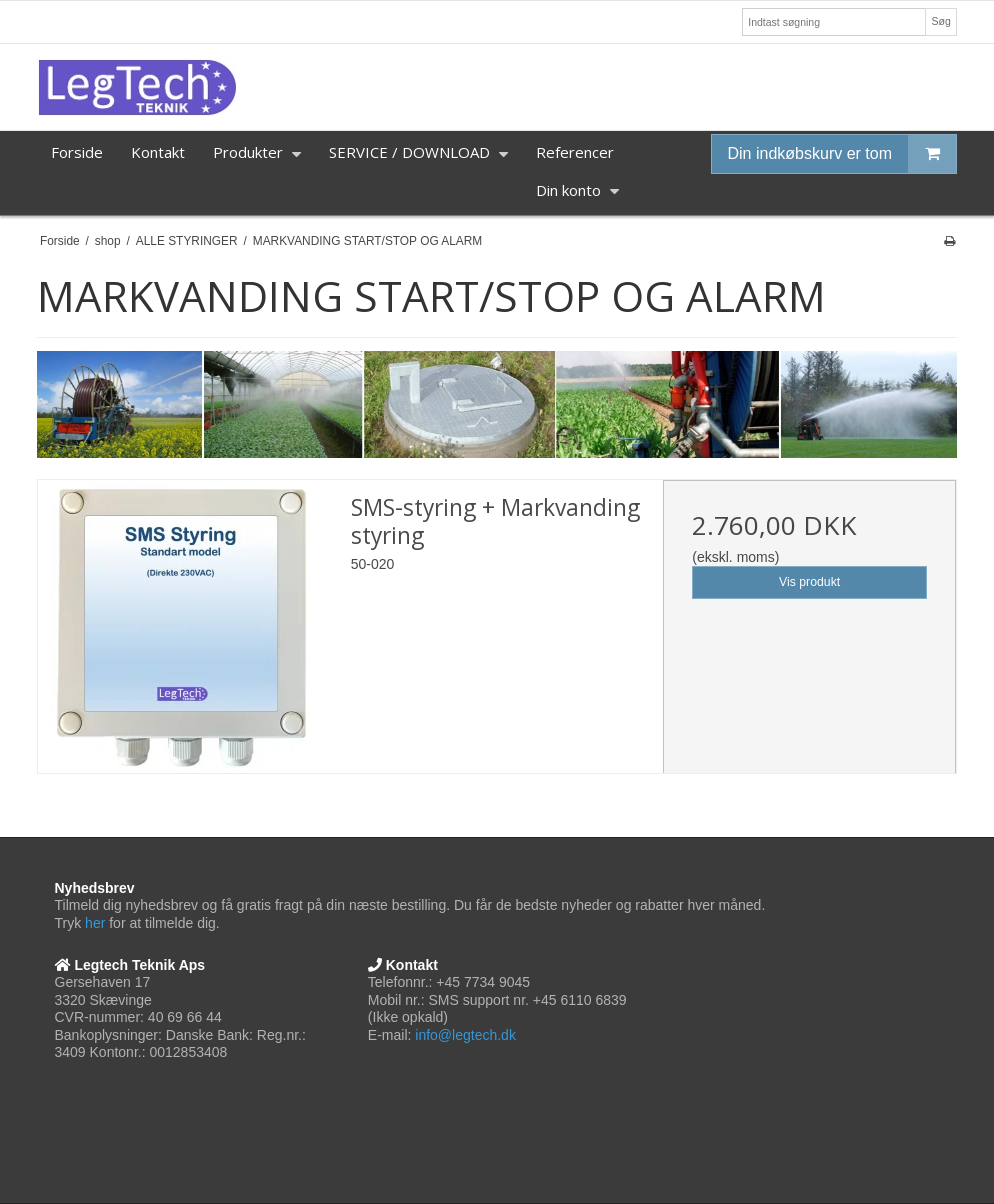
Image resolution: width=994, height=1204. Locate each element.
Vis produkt (809, 582)
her (95, 923)
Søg (940, 21)
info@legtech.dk (465, 1035)
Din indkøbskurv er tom (842, 154)
